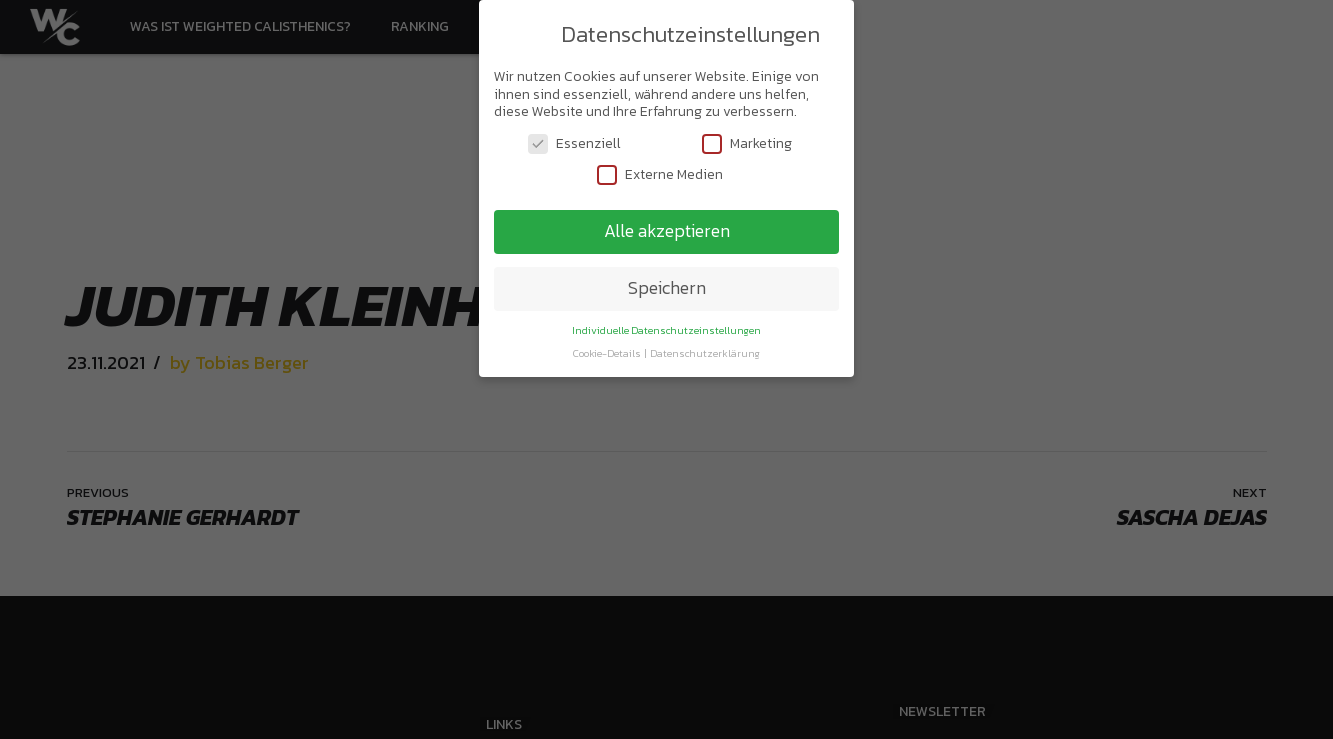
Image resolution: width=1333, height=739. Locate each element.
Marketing (747, 140)
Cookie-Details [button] (608, 350)
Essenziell (574, 140)
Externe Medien (660, 171)
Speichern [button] (667, 285)
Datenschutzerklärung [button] (705, 350)
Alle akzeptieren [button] (667, 228)
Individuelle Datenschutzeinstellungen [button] (666, 327)
